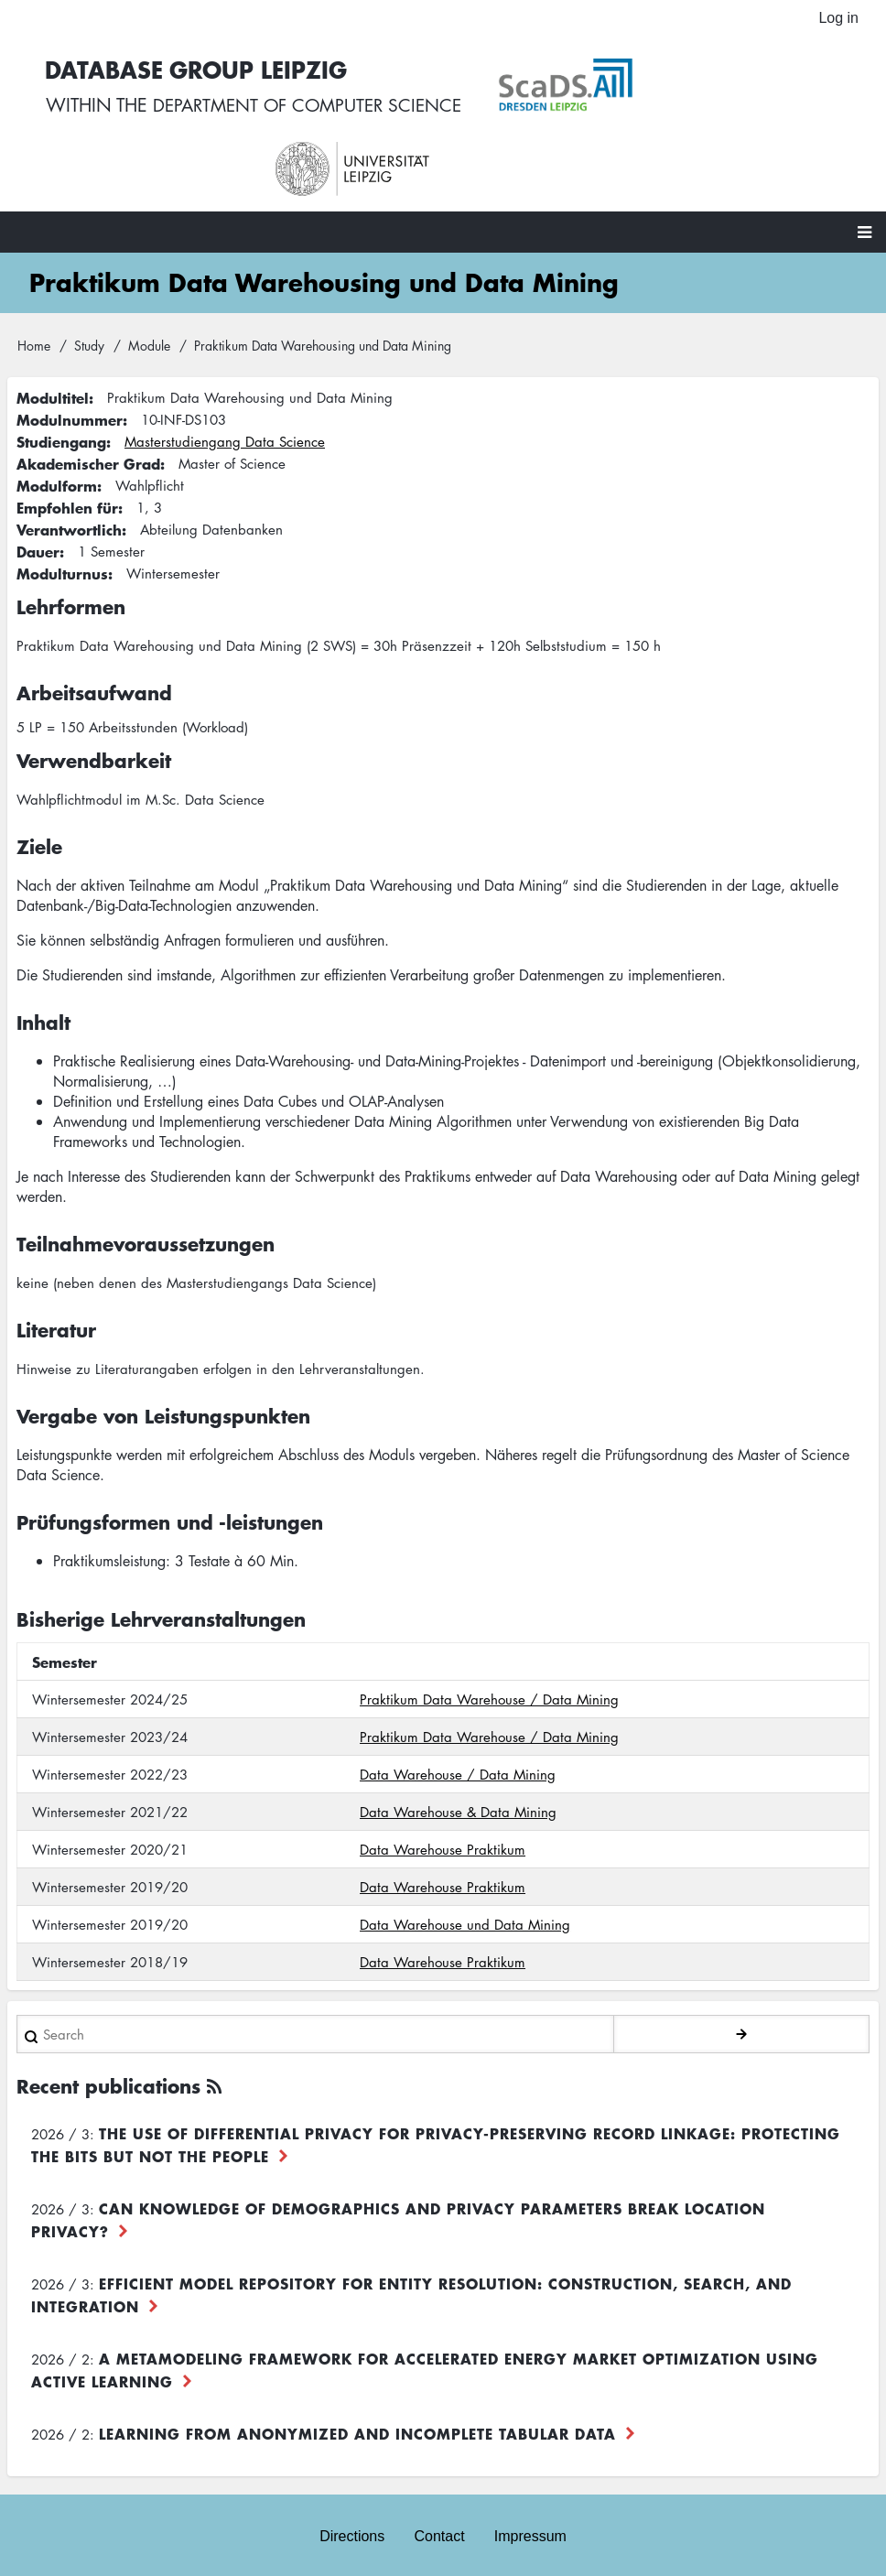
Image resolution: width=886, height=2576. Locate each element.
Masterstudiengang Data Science (224, 433)
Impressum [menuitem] (530, 2528)
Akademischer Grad (88, 455)
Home (33, 336)
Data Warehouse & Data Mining (458, 1803)
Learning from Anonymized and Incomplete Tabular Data (357, 2425)
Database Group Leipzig (376, 65)
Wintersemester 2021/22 (110, 1803)
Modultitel (52, 389)
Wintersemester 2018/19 (110, 1953)
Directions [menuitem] (351, 2528)
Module (149, 336)
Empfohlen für (67, 499)
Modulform (56, 477)
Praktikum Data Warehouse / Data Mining (489, 1691)
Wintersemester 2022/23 (110, 1766)
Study (89, 336)
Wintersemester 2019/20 (110, 1878)
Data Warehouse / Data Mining (458, 1766)
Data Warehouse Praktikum (442, 1841)
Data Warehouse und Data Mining (465, 1916)
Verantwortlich (69, 521)
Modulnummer (69, 411)
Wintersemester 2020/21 (110, 1841)
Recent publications (108, 2077)
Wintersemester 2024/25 (110, 1691)
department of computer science (494, 101)
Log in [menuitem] (838, 18)
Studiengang (61, 433)
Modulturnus (62, 565)
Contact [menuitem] (439, 2528)
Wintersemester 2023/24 (110, 1728)
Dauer (37, 543)
